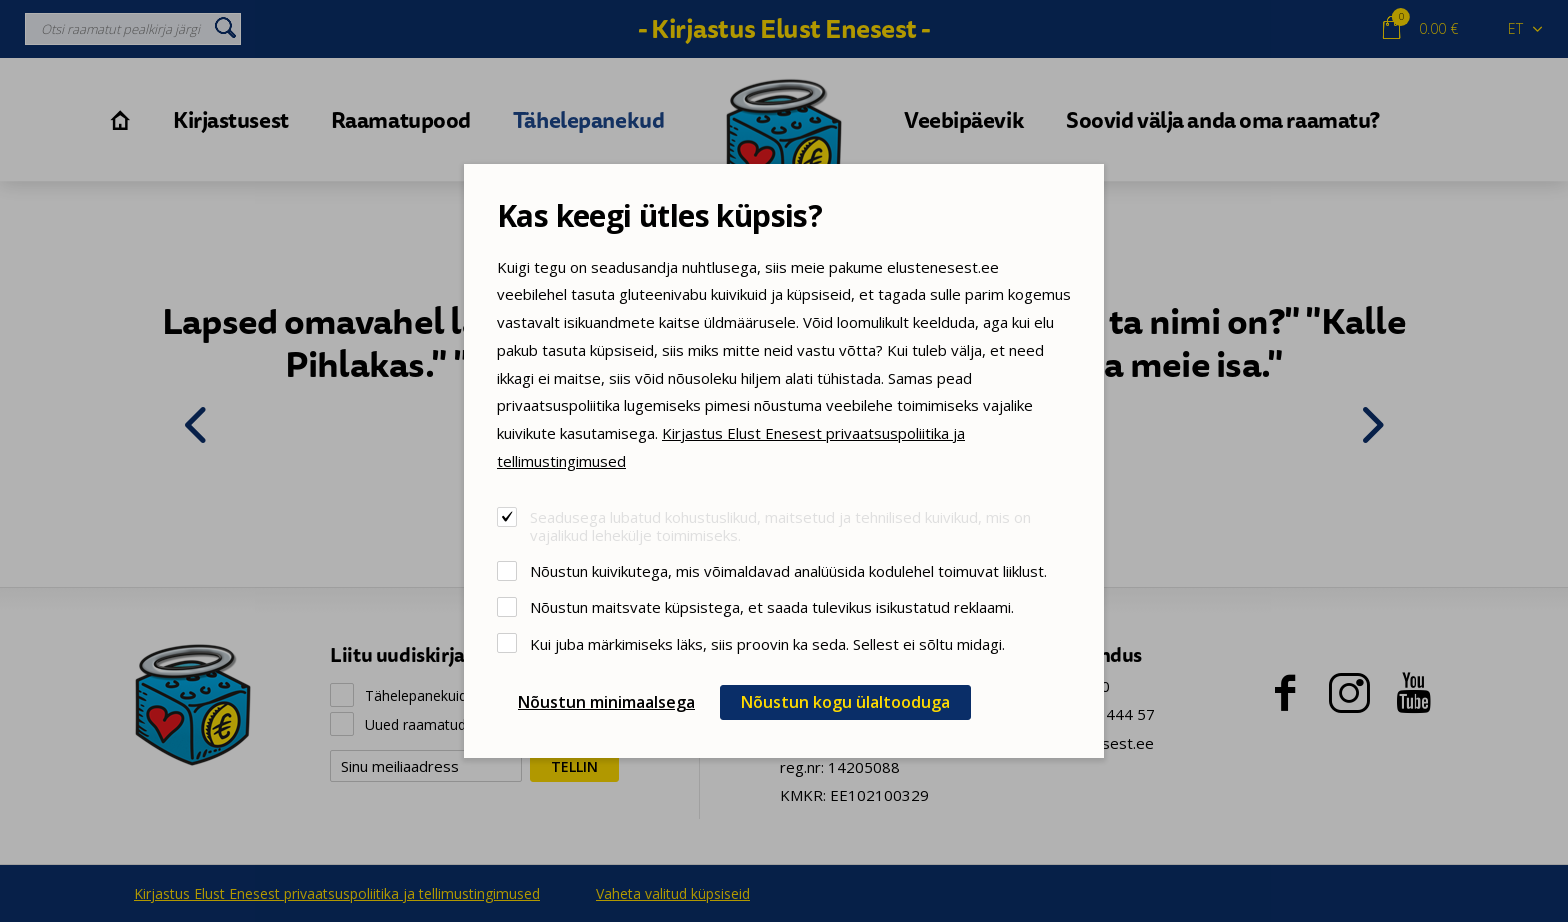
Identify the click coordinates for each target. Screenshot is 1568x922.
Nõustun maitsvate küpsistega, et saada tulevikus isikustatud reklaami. (772, 606)
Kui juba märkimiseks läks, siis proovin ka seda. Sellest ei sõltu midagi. (767, 643)
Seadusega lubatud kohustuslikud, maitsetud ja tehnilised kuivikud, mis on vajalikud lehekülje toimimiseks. (780, 525)
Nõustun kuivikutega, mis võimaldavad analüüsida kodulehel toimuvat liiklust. (788, 570)
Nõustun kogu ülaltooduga (845, 702)
